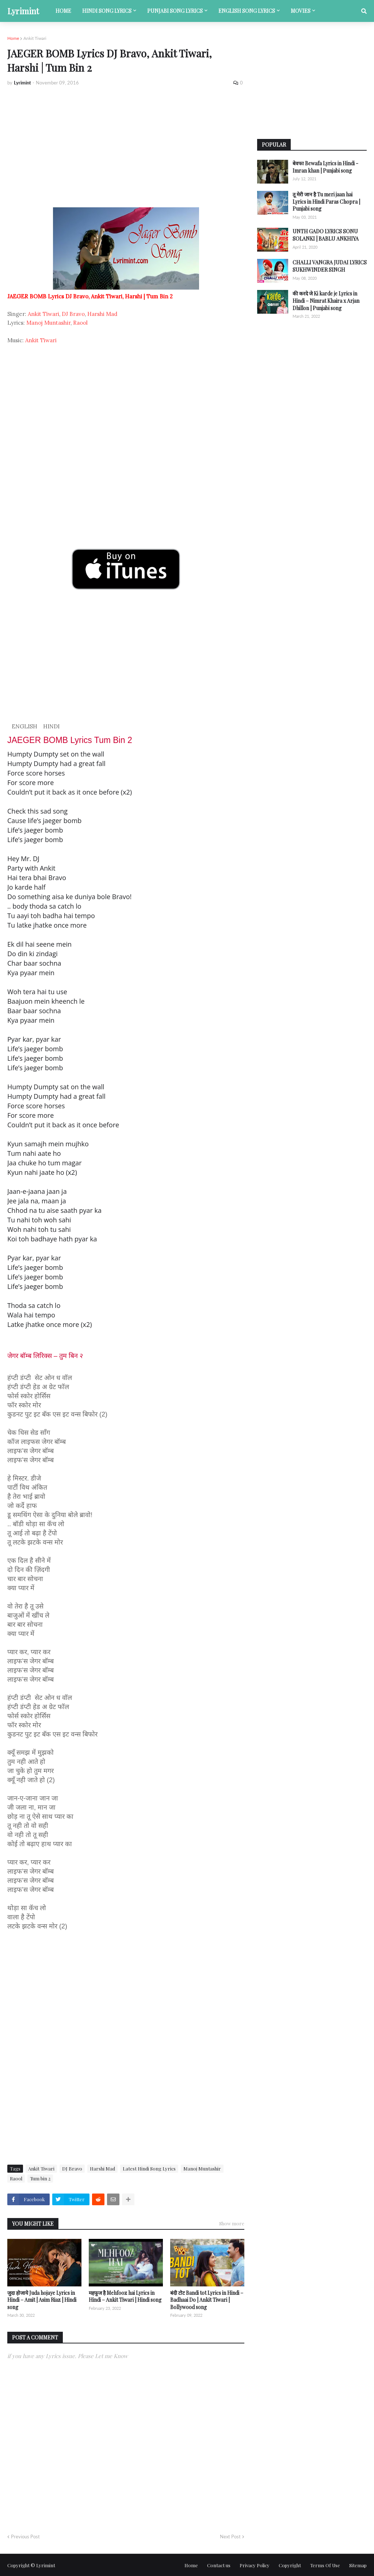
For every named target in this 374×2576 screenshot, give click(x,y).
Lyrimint (23, 10)
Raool (80, 322)
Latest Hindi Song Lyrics (149, 2168)
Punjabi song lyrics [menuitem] (175, 10)
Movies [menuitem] (300, 10)
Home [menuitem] (63, 10)
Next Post (230, 2536)
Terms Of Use (325, 2565)
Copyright (290, 2565)
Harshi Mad (102, 313)
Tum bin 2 (40, 2178)
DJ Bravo (73, 313)
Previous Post (25, 2536)
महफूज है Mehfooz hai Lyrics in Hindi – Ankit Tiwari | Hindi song (125, 2296)
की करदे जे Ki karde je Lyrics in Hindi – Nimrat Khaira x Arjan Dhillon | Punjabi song (326, 300)
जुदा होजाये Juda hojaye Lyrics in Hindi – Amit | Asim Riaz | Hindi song (41, 2300)
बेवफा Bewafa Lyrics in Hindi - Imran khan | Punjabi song (325, 167)
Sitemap (358, 2565)
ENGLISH (24, 726)
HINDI (51, 726)
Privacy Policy (255, 2565)
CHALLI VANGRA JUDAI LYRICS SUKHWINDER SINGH (330, 266)
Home (13, 38)
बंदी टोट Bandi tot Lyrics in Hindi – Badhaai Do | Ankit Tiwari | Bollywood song (206, 2300)
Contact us (218, 2565)
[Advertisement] (125, 147)
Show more (231, 2223)
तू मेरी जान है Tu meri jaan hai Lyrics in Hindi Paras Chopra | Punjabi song (326, 201)
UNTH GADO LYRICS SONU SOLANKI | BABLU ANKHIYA (326, 235)
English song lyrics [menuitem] (246, 10)
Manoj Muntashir (48, 322)
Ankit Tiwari (34, 38)
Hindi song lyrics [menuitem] (106, 10)
